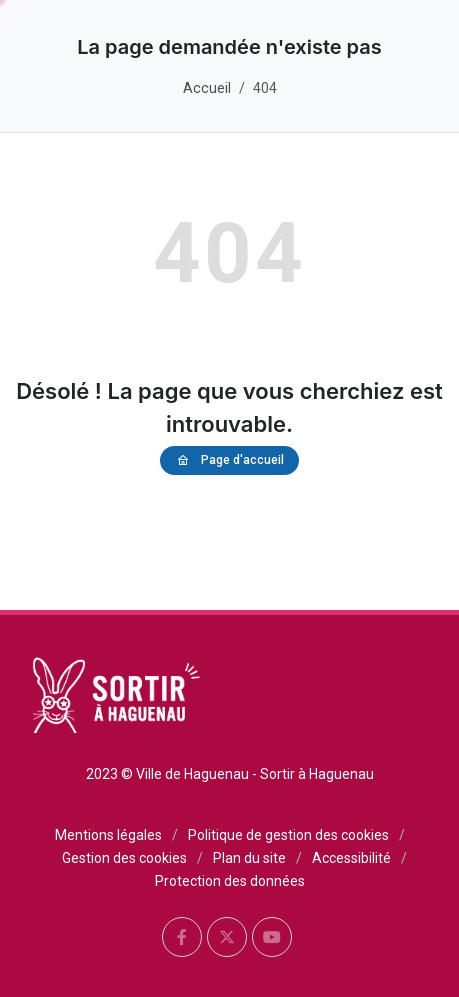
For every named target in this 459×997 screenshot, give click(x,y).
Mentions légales (108, 835)
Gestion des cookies (124, 858)
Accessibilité (351, 858)
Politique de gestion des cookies (288, 835)
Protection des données (230, 881)
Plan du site (249, 858)
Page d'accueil (229, 460)
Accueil (207, 88)
